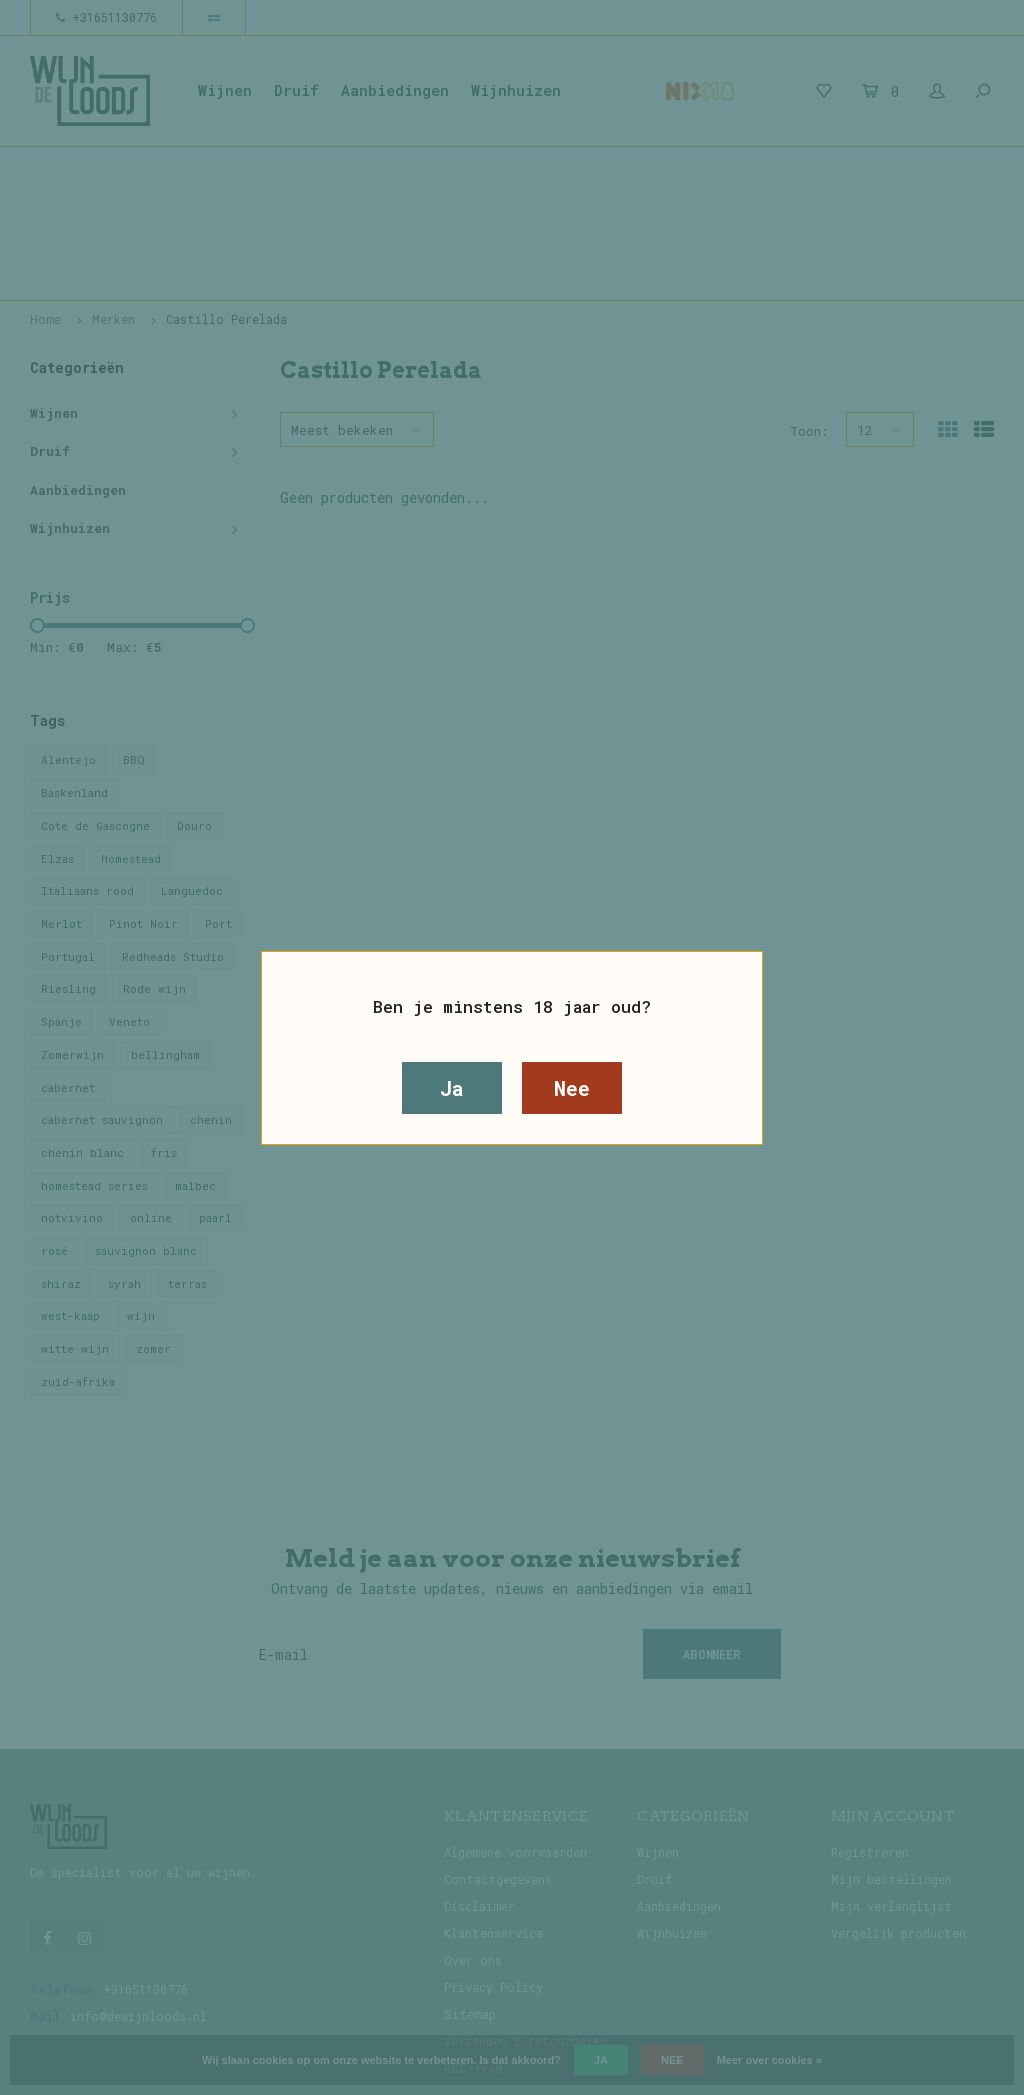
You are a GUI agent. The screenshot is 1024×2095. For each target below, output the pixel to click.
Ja (452, 1088)
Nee (571, 1088)
